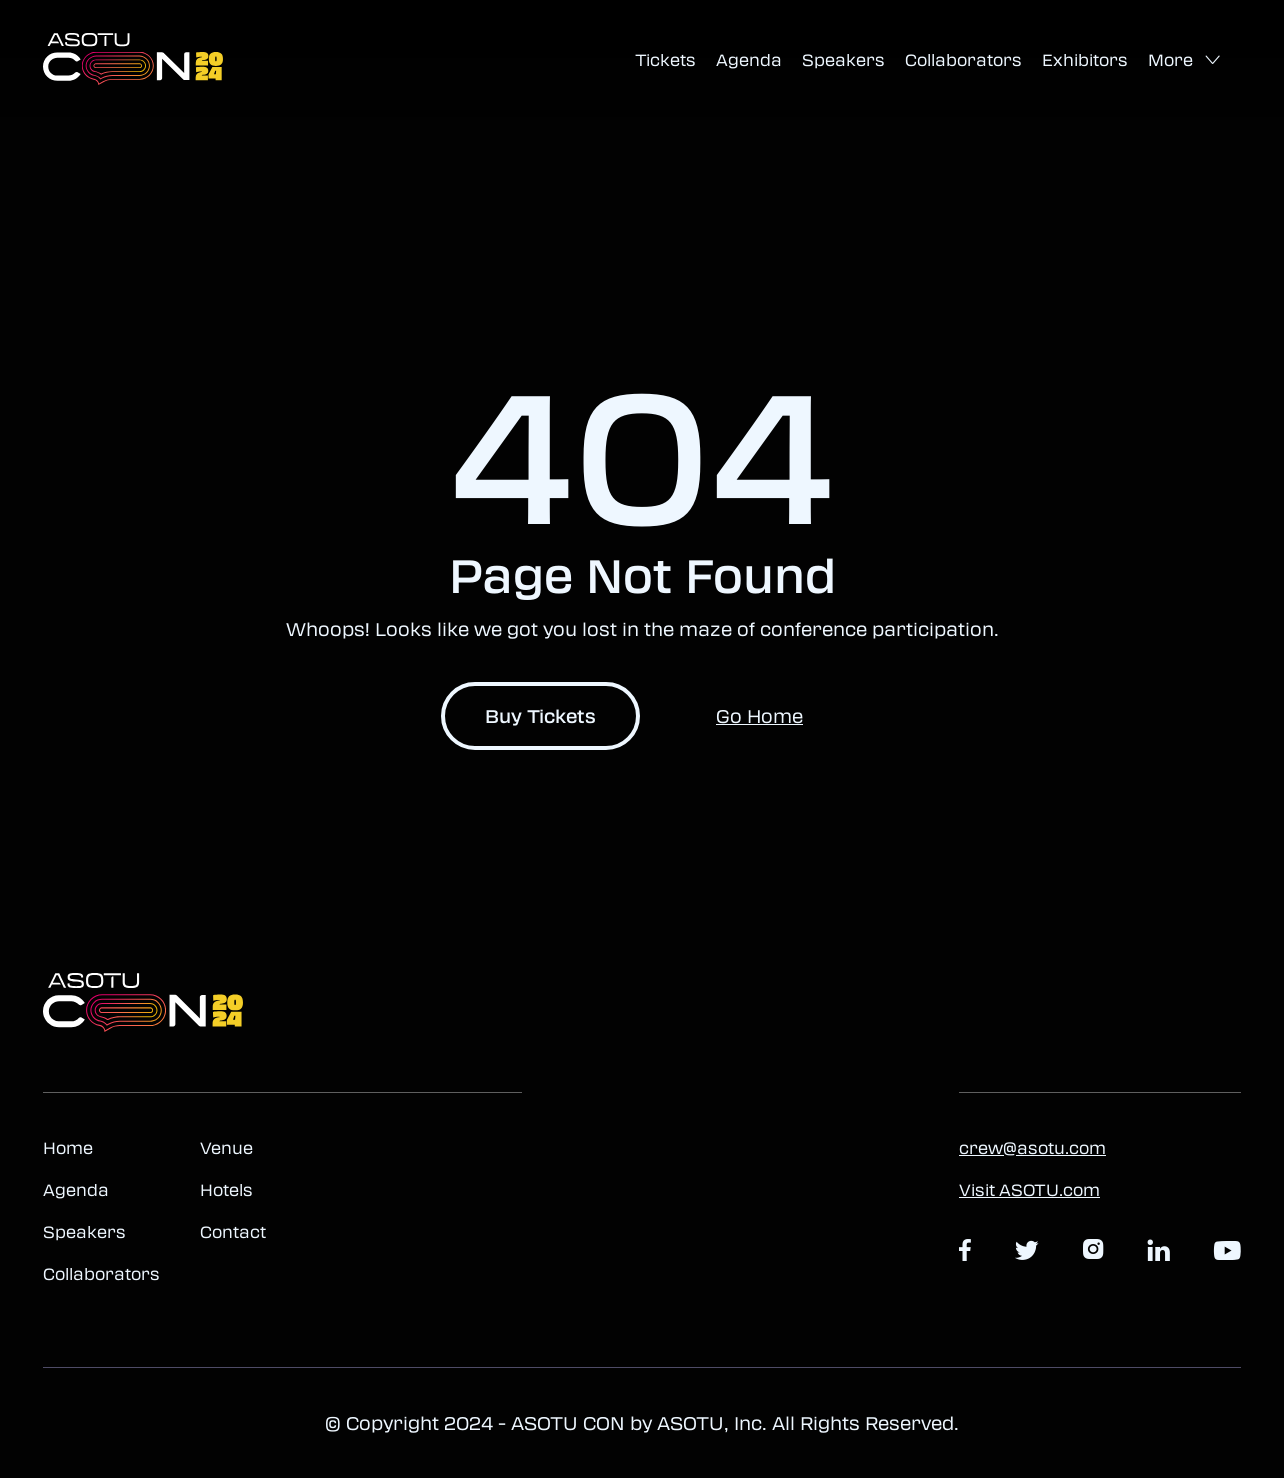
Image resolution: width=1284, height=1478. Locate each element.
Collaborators (963, 59)
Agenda (749, 59)
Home (68, 1148)
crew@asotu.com (1032, 1148)
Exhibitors (1085, 59)
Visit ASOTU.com (1029, 1190)
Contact (233, 1232)
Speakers (843, 59)
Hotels (226, 1190)
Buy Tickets (540, 716)
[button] (1184, 60)
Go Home (759, 716)
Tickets (665, 59)
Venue (226, 1148)
